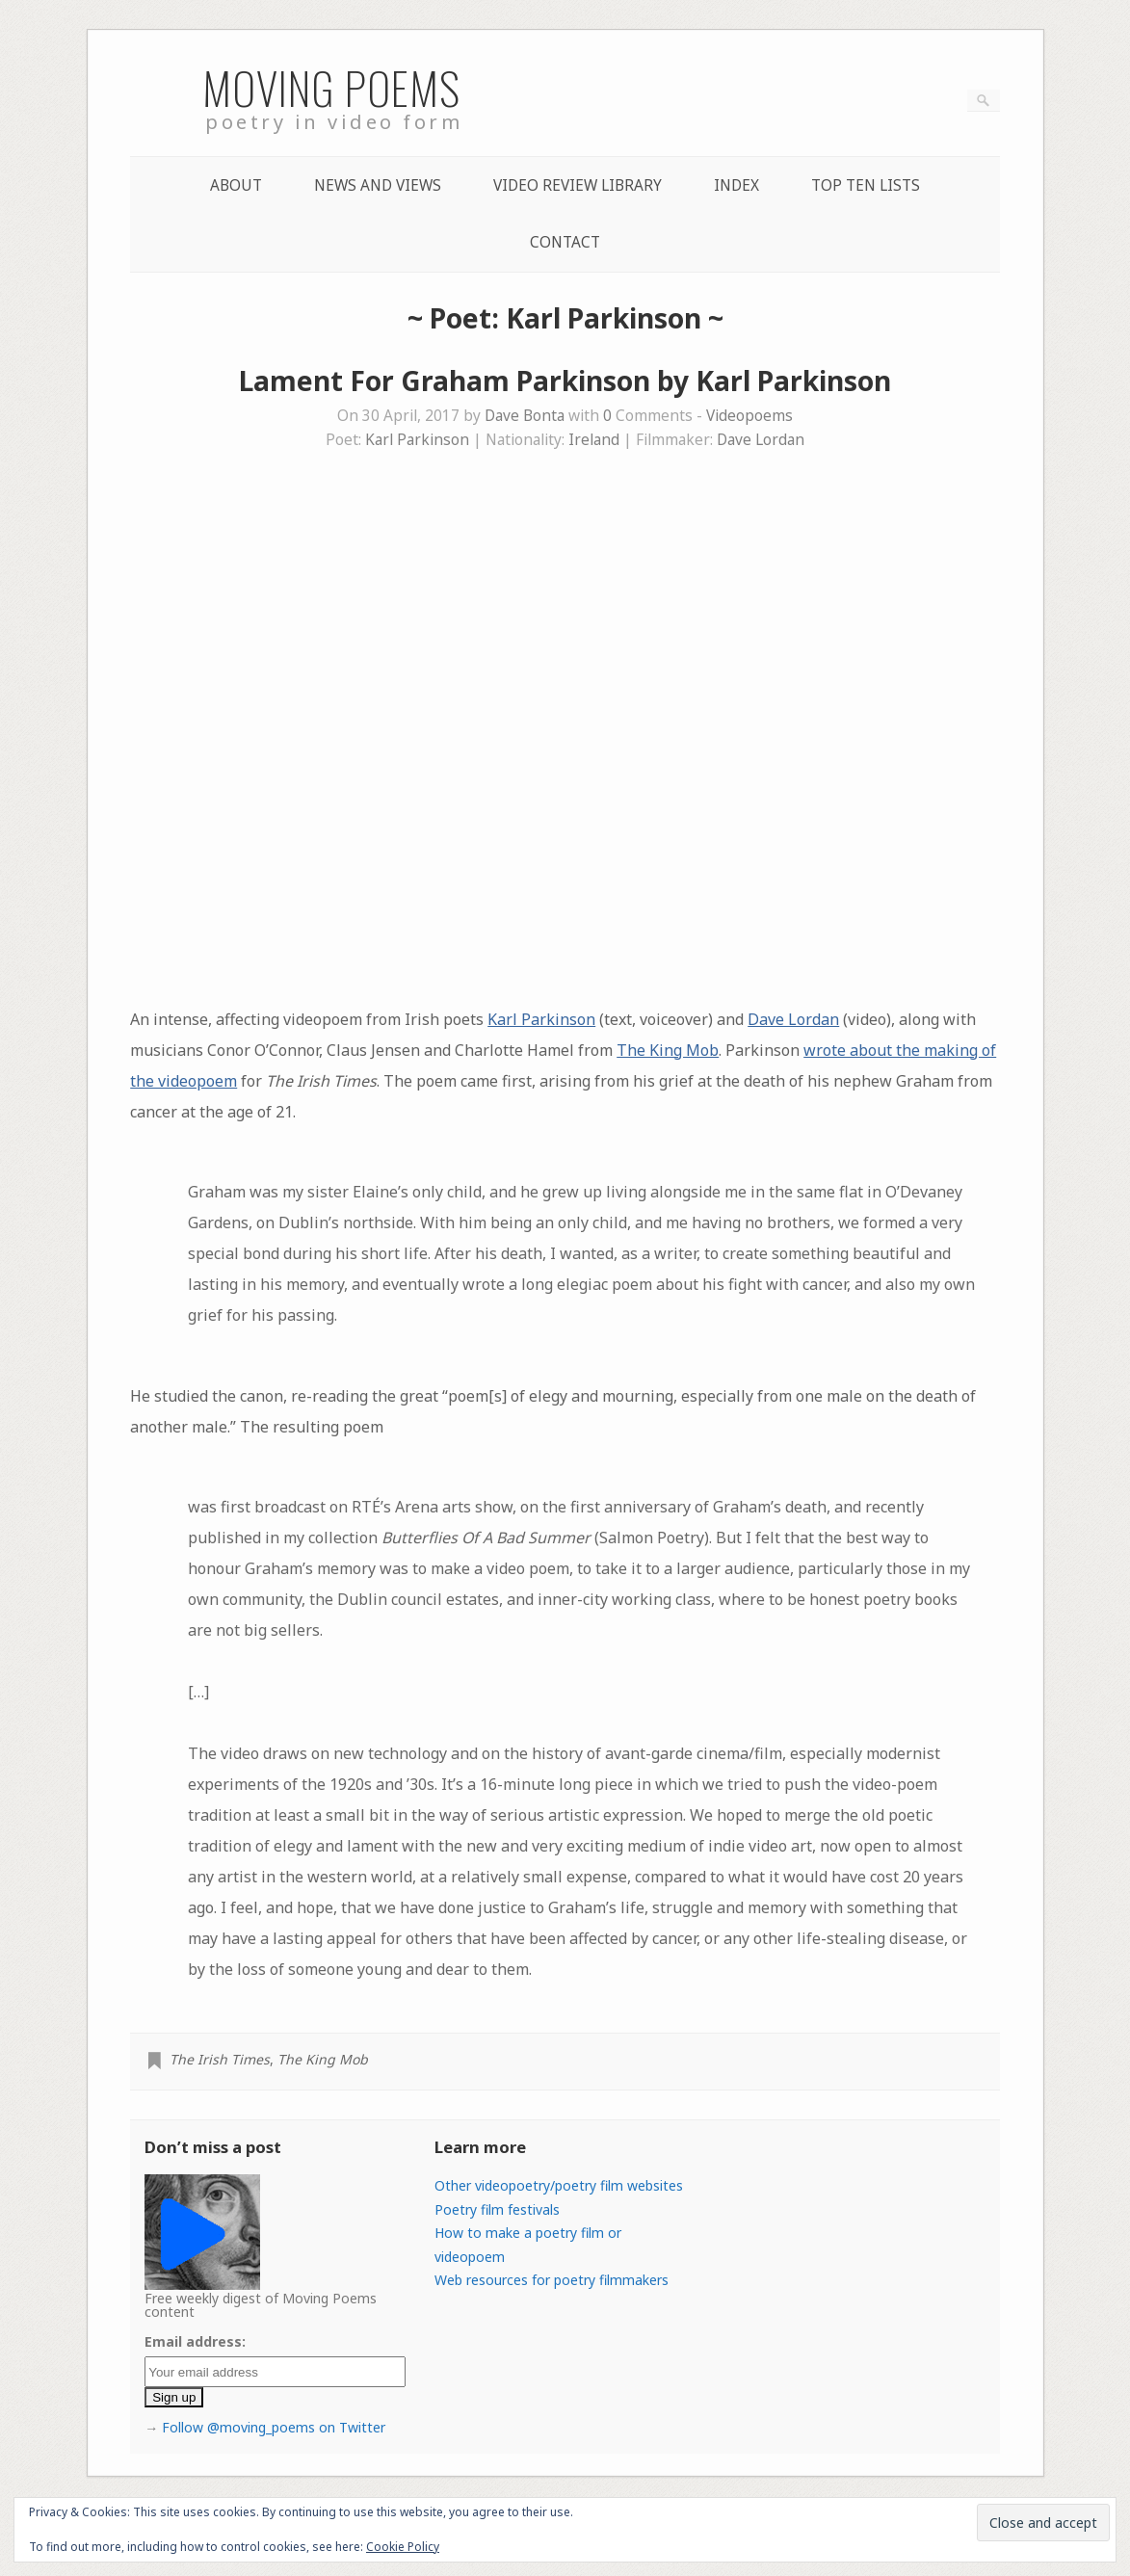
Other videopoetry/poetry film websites (558, 2185)
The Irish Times (220, 2059)
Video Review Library (577, 185)
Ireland (593, 440)
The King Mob (668, 1050)
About (236, 185)
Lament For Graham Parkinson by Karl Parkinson (565, 380)
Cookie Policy (402, 2546)
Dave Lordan (760, 440)
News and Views (377, 185)
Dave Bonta (525, 416)
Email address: (195, 2341)
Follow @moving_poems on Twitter (273, 2427)
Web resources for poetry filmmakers (551, 2280)
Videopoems (749, 416)
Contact (565, 242)
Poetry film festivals (497, 2209)
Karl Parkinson (417, 440)
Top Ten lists (865, 185)
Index (736, 185)
